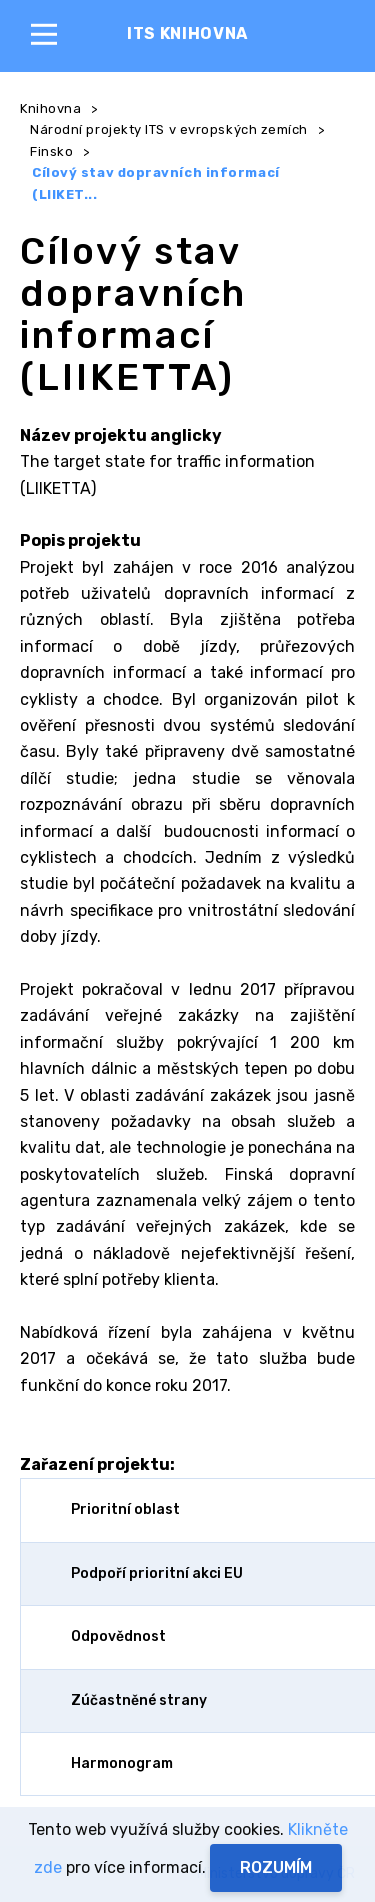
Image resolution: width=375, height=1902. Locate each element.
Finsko (51, 151)
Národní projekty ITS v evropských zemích (169, 129)
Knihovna (50, 108)
